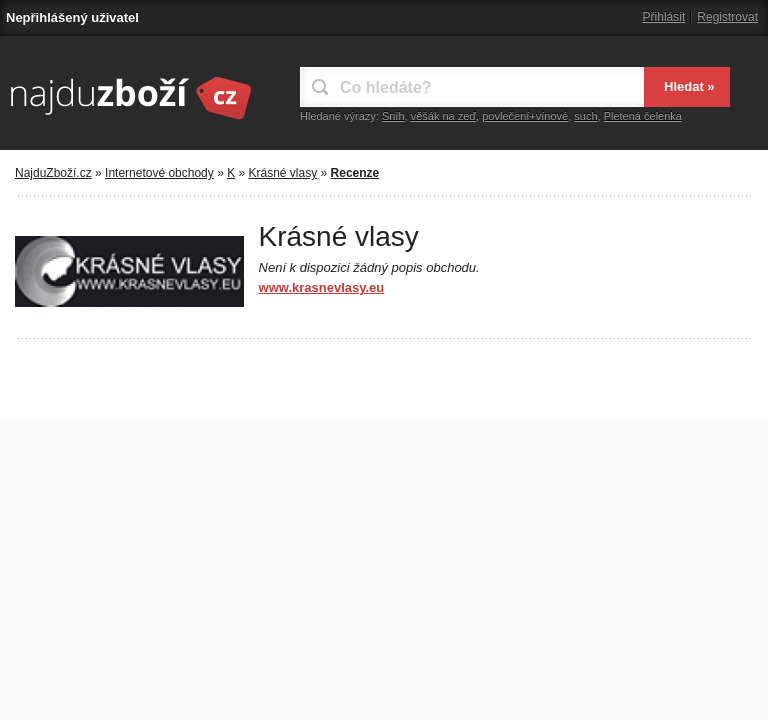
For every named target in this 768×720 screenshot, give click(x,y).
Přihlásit (664, 17)
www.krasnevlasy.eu (322, 287)
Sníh (393, 116)
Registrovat (727, 17)
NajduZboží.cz (53, 173)
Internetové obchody (159, 173)
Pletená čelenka (643, 116)
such (585, 116)
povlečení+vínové (525, 116)
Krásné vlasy (283, 173)
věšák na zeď (443, 116)
